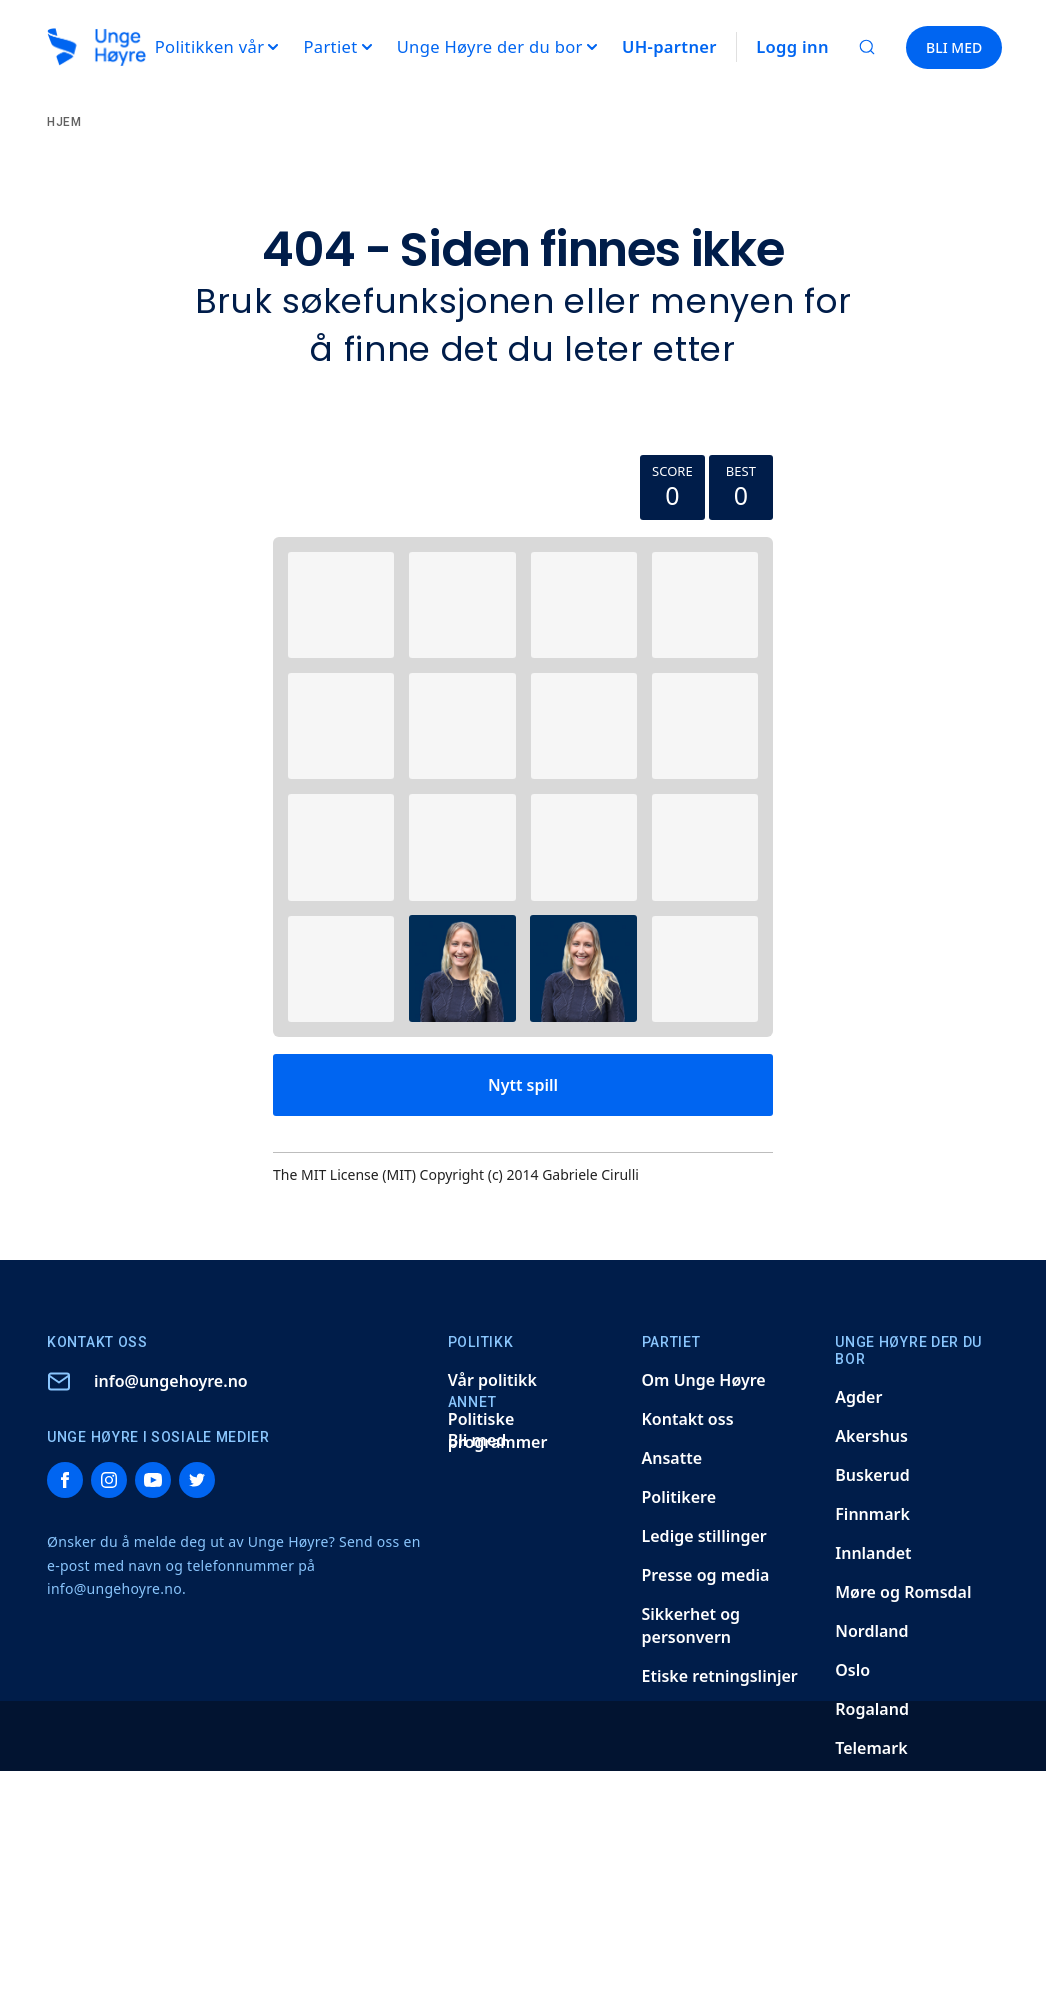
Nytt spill (523, 1085)
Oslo (852, 1670)
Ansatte (672, 1458)
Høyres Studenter (903, 1982)
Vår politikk (492, 1380)
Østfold (863, 1943)
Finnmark (872, 1514)
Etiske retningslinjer (720, 1676)
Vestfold (867, 1865)
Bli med (477, 1440)
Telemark (871, 1748)
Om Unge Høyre (704, 1380)
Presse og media (706, 1575)
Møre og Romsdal (903, 1592)
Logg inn (792, 46)
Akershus (871, 1436)
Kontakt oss (688, 1419)
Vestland (869, 1904)
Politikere (679, 1497)
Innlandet (873, 1553)
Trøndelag (874, 1826)
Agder (858, 1397)
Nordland (871, 1631)
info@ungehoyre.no (171, 1381)
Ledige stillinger (704, 1536)
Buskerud (872, 1475)
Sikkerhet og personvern (691, 1625)
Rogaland (872, 1709)
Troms (859, 1787)
